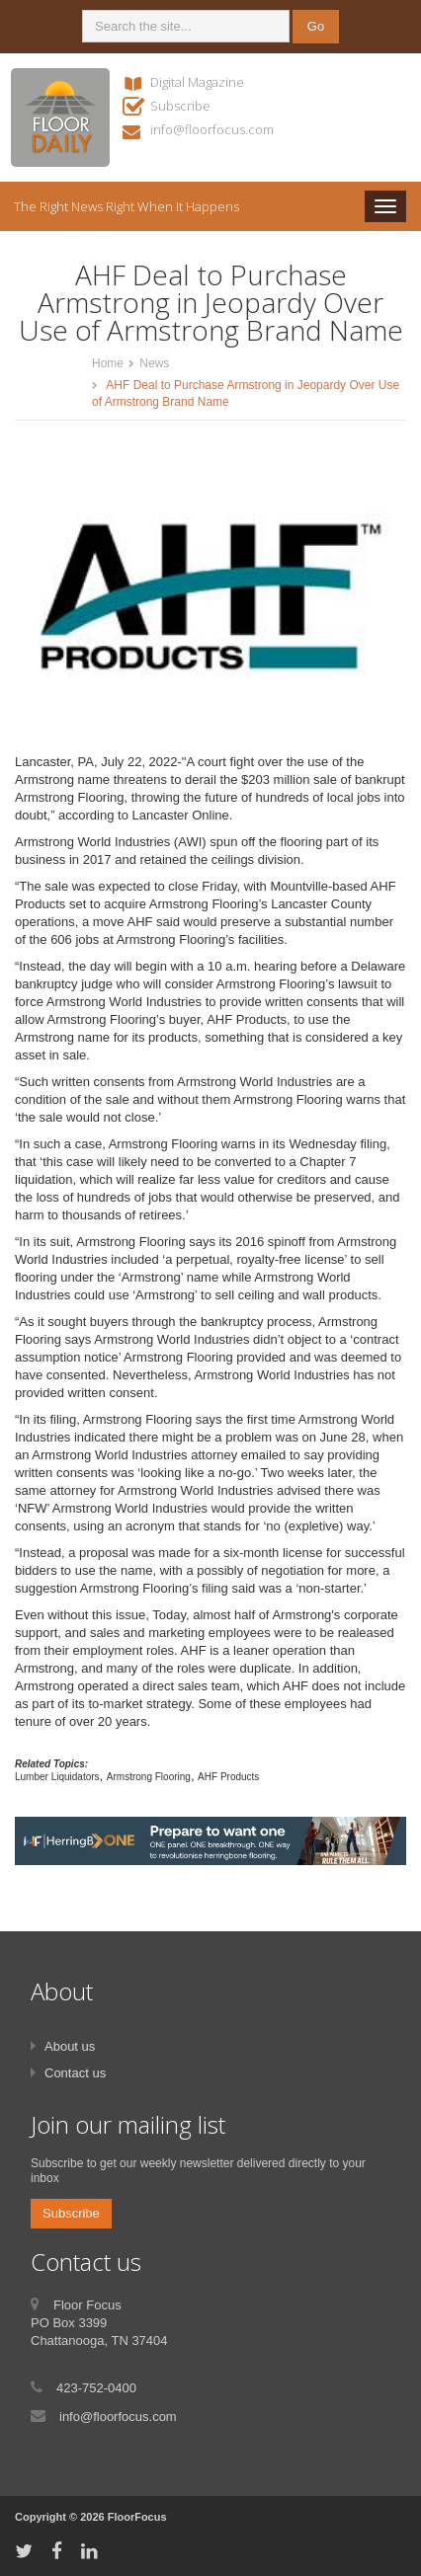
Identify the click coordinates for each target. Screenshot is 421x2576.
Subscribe (180, 106)
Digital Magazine (197, 82)
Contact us (75, 2073)
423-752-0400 (96, 2388)
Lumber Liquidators (57, 1776)
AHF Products (228, 1776)
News (154, 363)
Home (108, 363)
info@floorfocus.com (212, 129)
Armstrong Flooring (149, 1776)
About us (69, 2046)
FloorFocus (137, 2517)
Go (315, 26)
